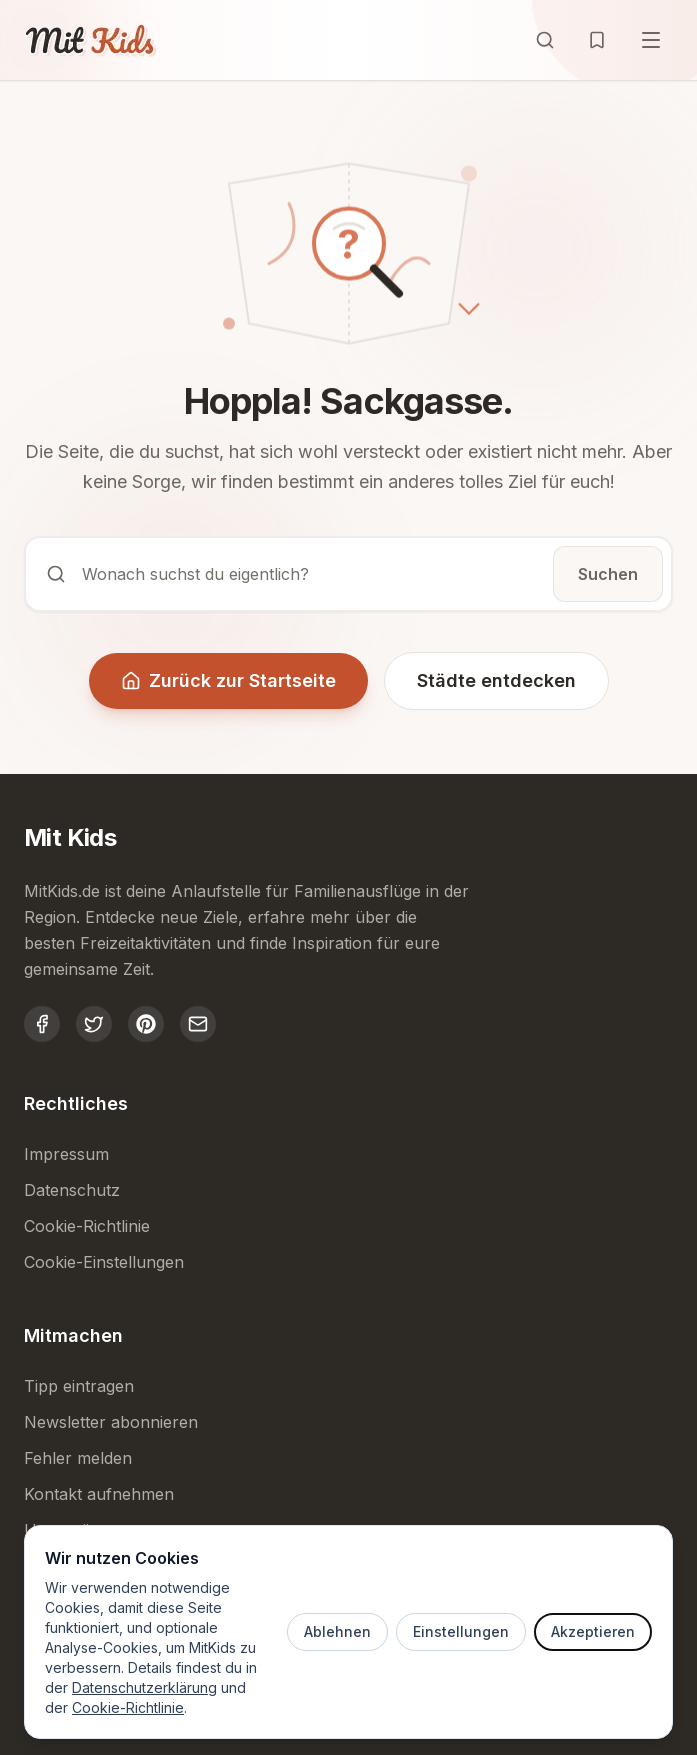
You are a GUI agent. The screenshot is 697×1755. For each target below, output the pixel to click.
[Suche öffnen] (545, 40)
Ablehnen (337, 1631)
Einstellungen (461, 1631)
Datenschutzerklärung (144, 1687)
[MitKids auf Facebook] (42, 1024)
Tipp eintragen (79, 1386)
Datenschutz (72, 1190)
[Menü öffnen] (651, 40)
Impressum (66, 1154)
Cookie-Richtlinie (128, 1707)
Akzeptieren (593, 1631)
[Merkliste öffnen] (597, 40)
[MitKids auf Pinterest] (146, 1024)
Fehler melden (78, 1458)
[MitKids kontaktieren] (198, 1024)
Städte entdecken (496, 680)
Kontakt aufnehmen (99, 1494)
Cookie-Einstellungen (104, 1262)
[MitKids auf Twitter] (94, 1024)
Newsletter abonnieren (111, 1422)
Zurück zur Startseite (228, 680)
